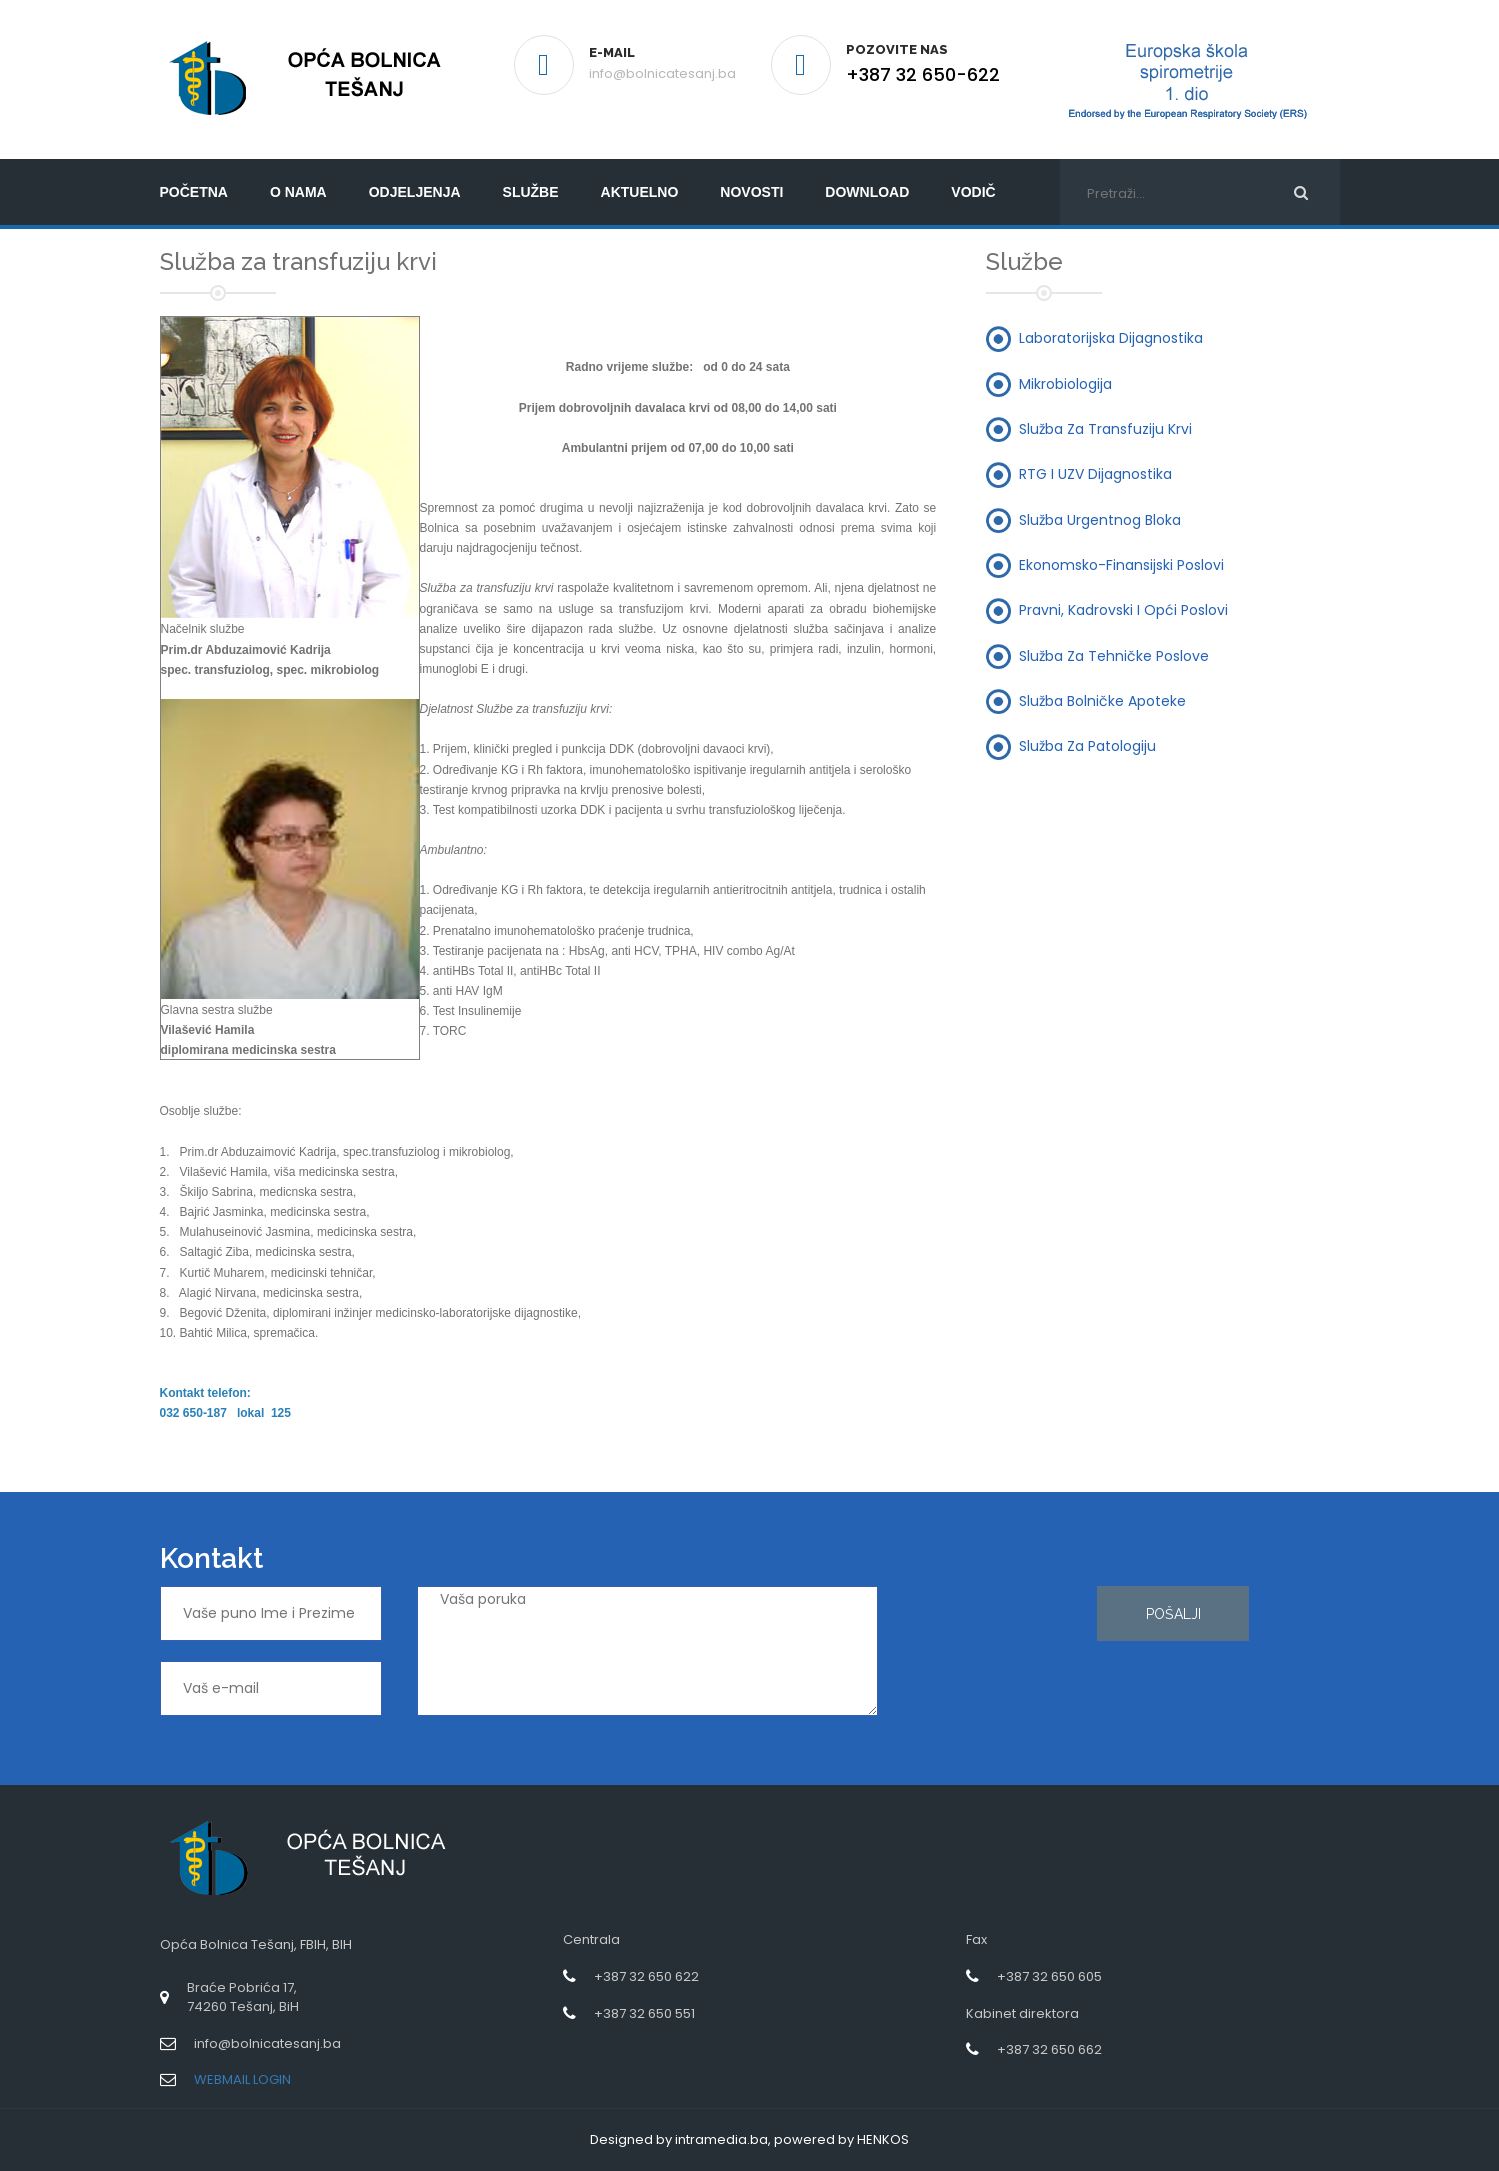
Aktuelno (640, 192)
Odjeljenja (415, 192)
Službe (531, 192)
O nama (298, 192)
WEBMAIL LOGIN (242, 2079)
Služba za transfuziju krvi (1105, 429)
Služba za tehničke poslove (1114, 655)
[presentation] (995, 1658)
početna (194, 192)
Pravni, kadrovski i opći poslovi (1123, 610)
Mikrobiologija (1065, 383)
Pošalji (1173, 1614)
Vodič (973, 192)
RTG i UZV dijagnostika (1095, 474)
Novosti (751, 192)
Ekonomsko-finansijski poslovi (1121, 564)
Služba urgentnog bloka (1100, 519)
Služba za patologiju (1087, 746)
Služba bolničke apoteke (1102, 700)
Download (867, 192)
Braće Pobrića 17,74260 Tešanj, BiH (243, 1997)
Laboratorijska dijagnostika (1111, 338)
